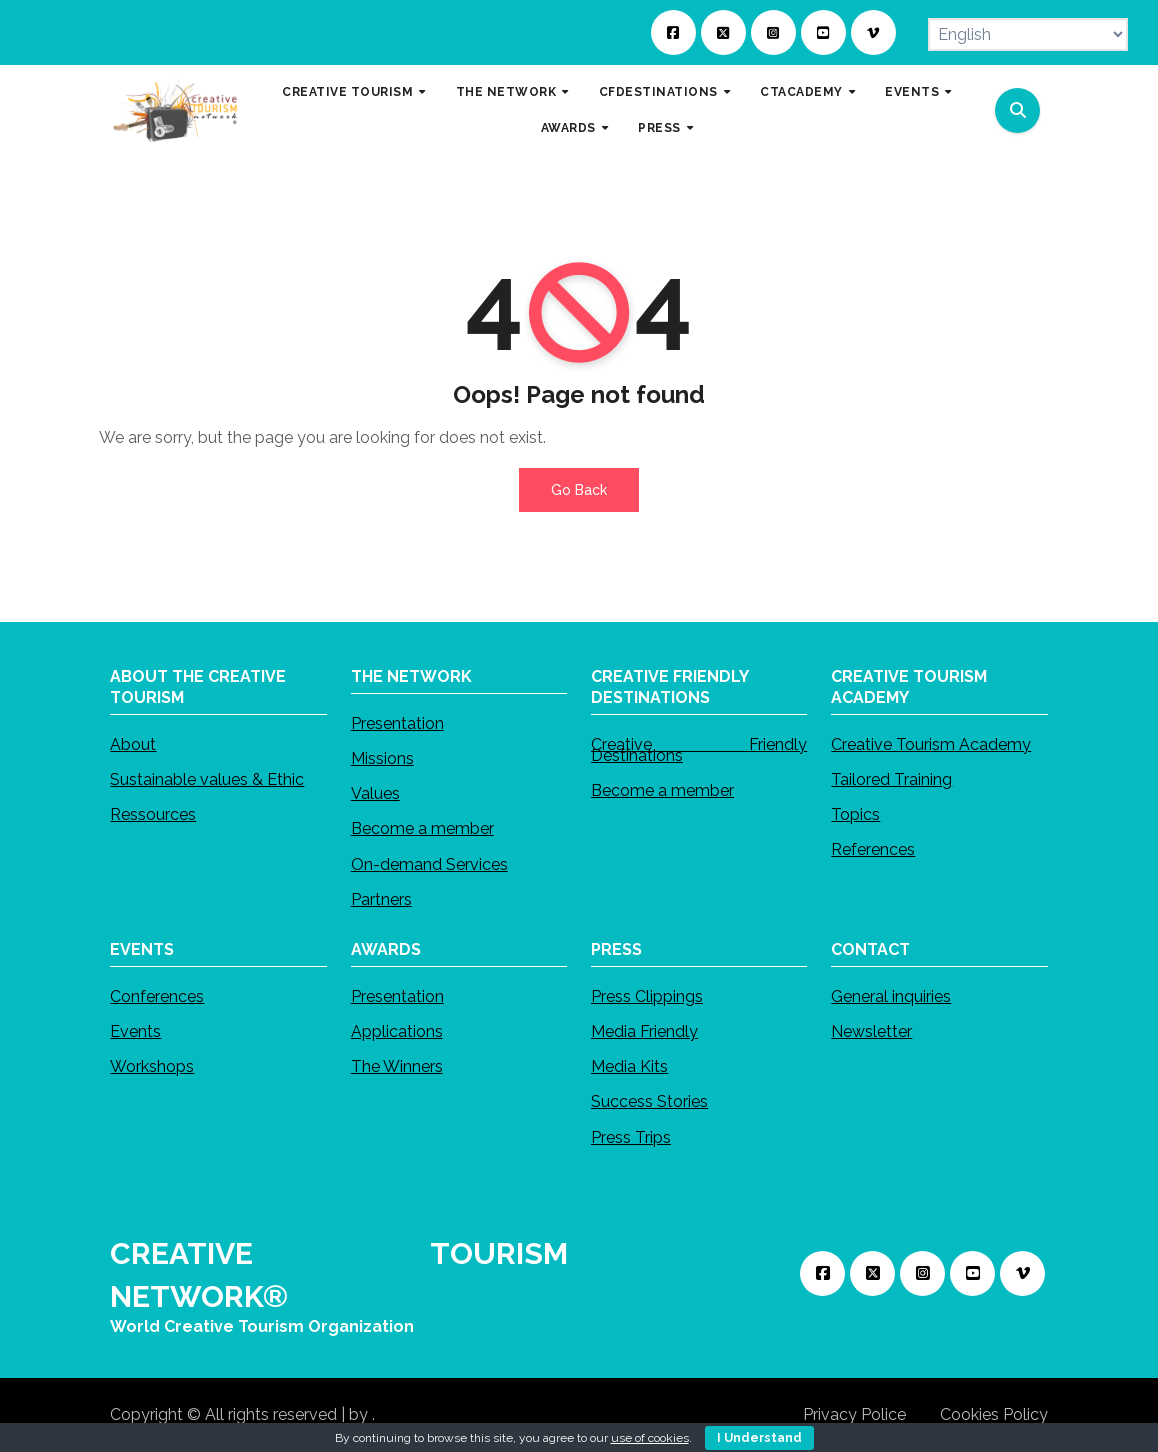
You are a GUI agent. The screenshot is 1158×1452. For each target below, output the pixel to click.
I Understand (759, 1438)
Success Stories (649, 1101)
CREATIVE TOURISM (349, 92)
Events (135, 1031)
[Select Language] (1028, 34)
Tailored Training (891, 779)
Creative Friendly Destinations (699, 750)
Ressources (153, 814)
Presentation (397, 723)
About (133, 744)
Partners (381, 899)
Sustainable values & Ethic (207, 779)
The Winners (397, 1066)
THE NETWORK (508, 92)
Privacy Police (854, 1414)
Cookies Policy (994, 1414)
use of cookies (650, 1438)
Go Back (579, 490)
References (873, 849)
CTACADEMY (803, 92)
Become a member (422, 829)
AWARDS (570, 128)
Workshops (152, 1066)
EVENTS (914, 92)
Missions (382, 758)
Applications (397, 1031)
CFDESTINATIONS (660, 92)
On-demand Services (429, 864)
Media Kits (629, 1066)
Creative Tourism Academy (931, 744)
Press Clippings (647, 996)
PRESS (661, 128)
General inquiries (891, 996)
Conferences (157, 996)
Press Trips (631, 1137)
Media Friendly (644, 1031)
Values (375, 793)
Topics (855, 814)
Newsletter (871, 1031)
